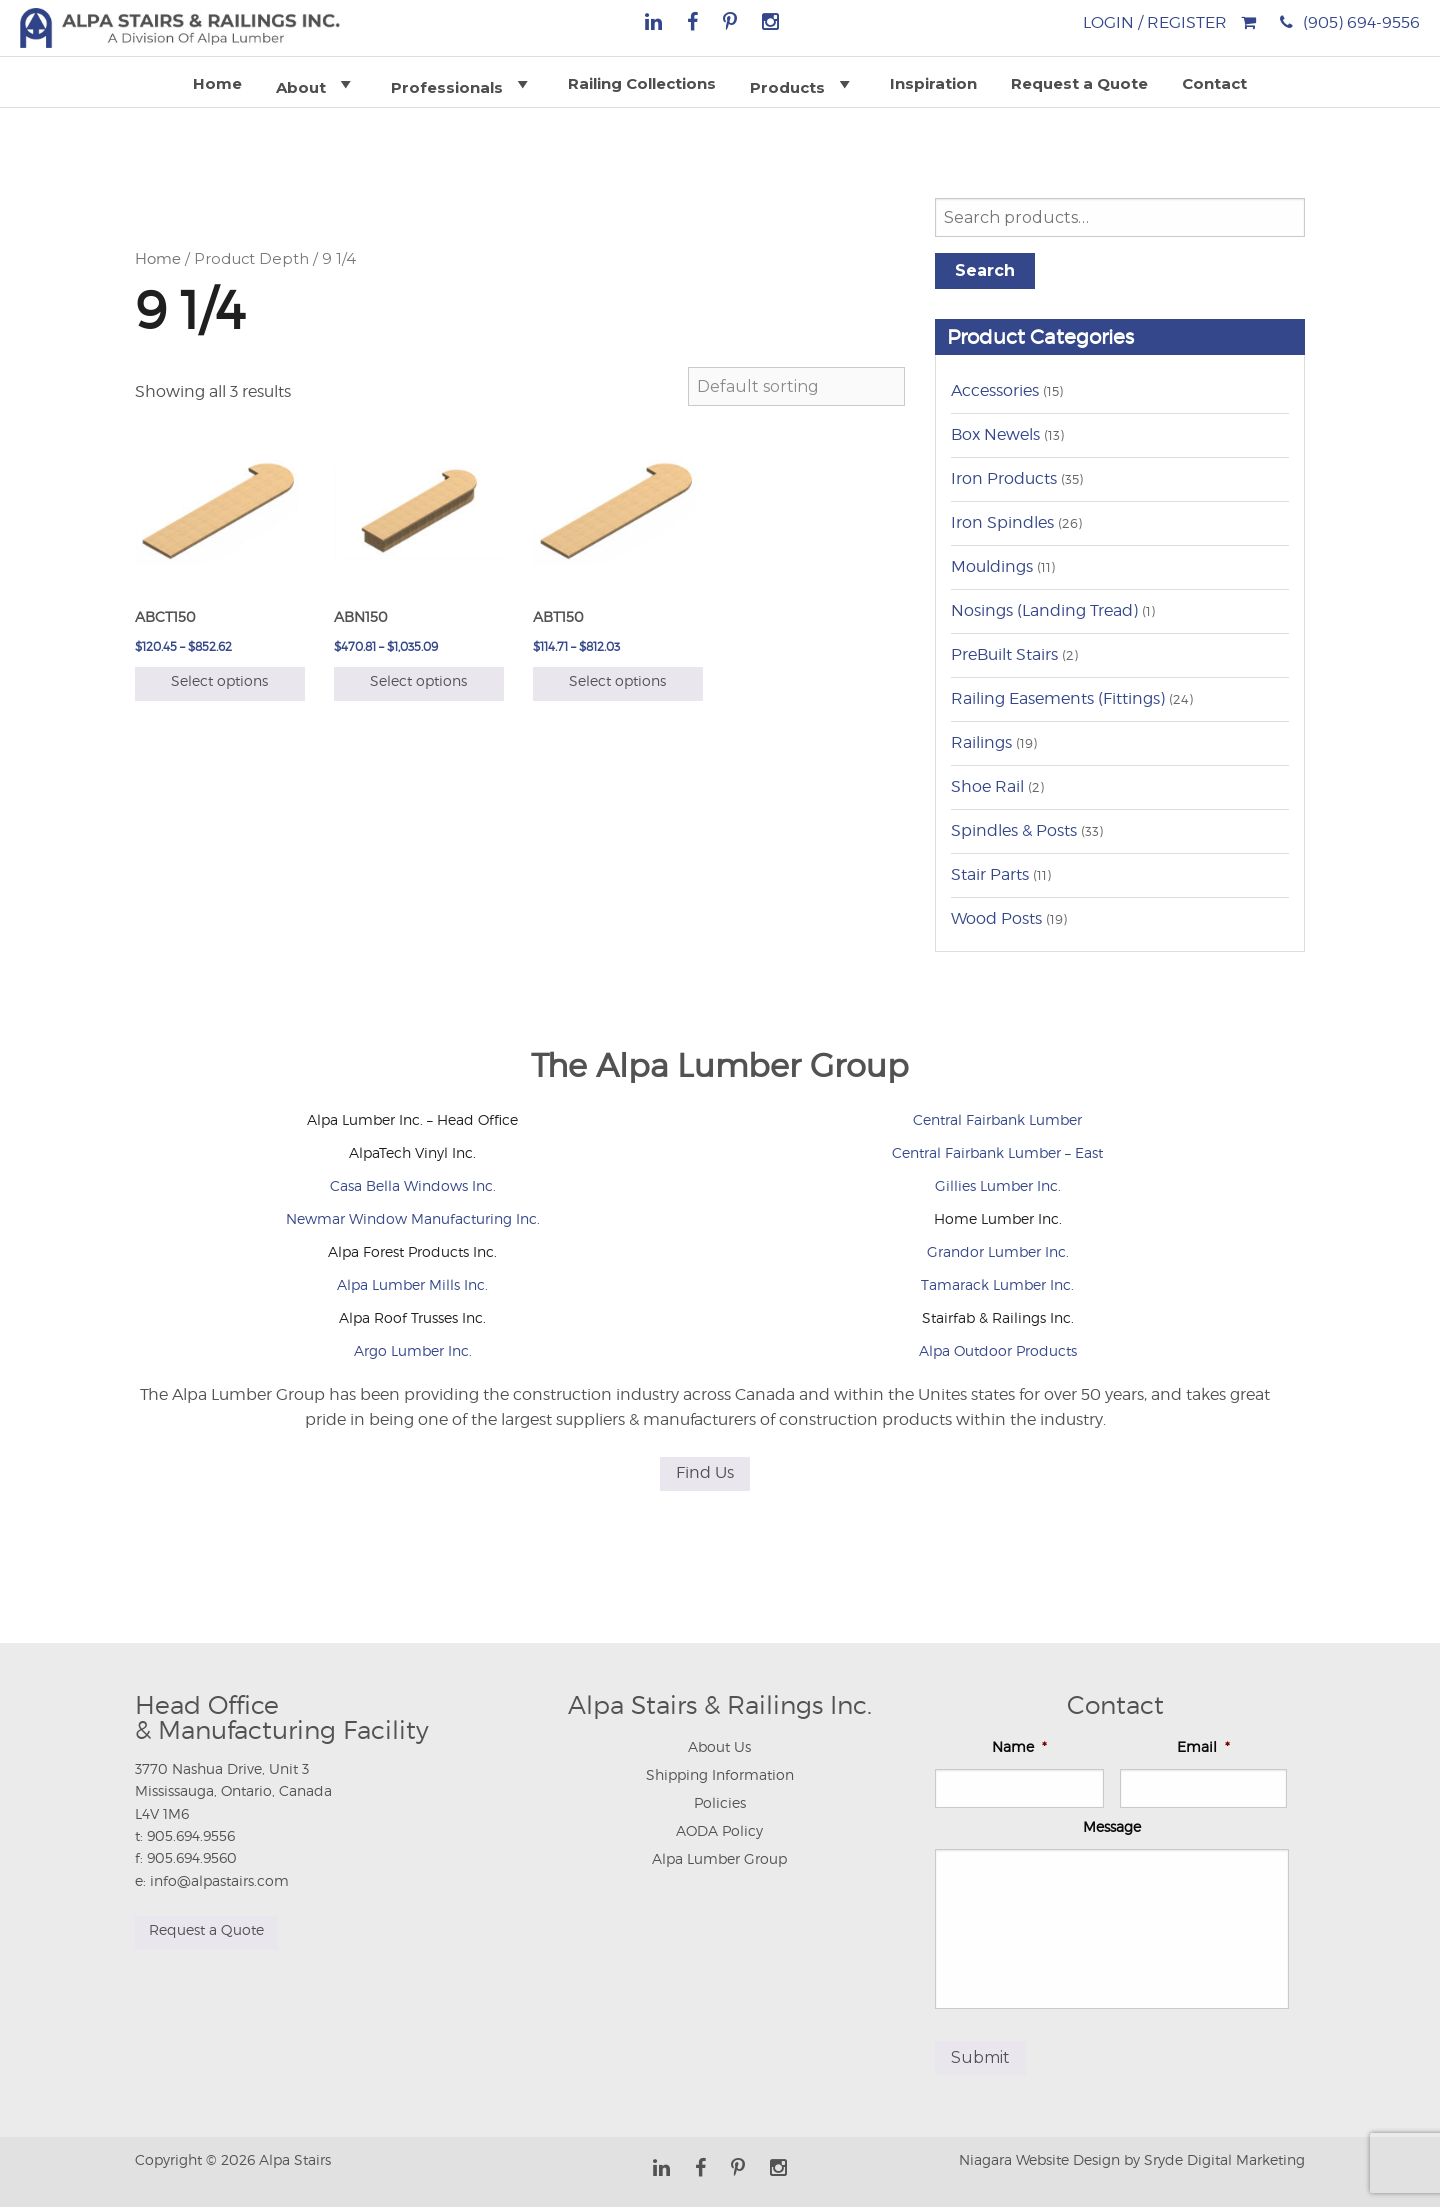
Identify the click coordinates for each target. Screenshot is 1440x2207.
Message (1112, 1826)
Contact (1214, 83)
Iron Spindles (1002, 522)
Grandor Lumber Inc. (998, 1251)
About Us (719, 1746)
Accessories (995, 390)
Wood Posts (996, 918)
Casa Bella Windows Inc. (413, 1185)
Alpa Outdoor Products (998, 1350)
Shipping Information (720, 1774)
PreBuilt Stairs (1004, 654)
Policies (720, 1802)
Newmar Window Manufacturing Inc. (413, 1218)
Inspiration (933, 83)
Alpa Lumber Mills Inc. (412, 1284)
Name (1019, 1746)
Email (1203, 1746)
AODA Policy (719, 1830)
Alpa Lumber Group (719, 1858)
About (316, 84)
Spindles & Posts (1014, 830)
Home (217, 83)
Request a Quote (1079, 83)
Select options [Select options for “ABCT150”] (219, 680)
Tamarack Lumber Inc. (997, 1284)
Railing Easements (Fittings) (1058, 698)
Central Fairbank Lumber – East (997, 1152)
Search (985, 270)
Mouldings (992, 566)
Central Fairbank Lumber (997, 1119)
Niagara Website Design (1039, 2157)
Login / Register (1155, 22)
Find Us (705, 1472)
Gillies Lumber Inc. (998, 1185)
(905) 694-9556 (1361, 22)
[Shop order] (796, 386)
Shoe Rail (987, 786)
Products (803, 84)
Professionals (462, 84)
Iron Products (1004, 478)
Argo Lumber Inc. (413, 1350)
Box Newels (995, 434)
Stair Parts (990, 874)
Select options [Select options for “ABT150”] (617, 680)
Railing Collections (642, 83)
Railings (981, 742)
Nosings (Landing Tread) (1044, 610)
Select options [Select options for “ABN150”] (418, 680)
